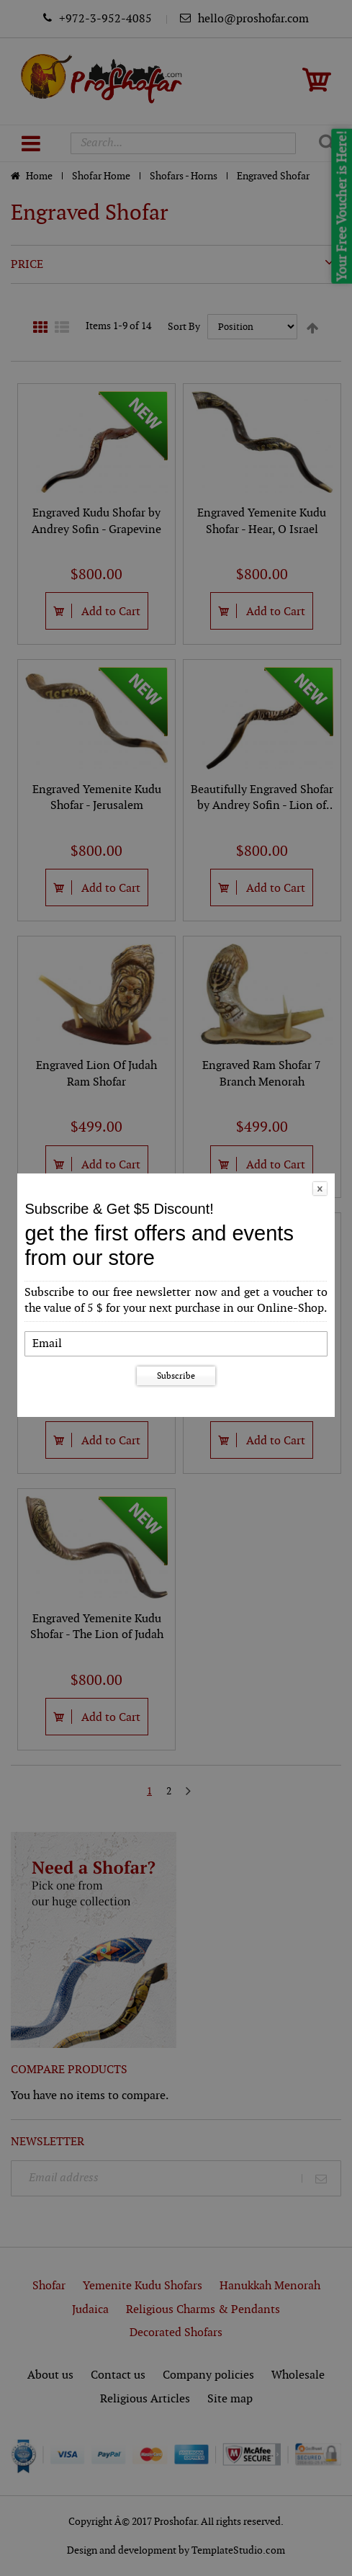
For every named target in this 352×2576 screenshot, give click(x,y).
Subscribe (176, 1376)
